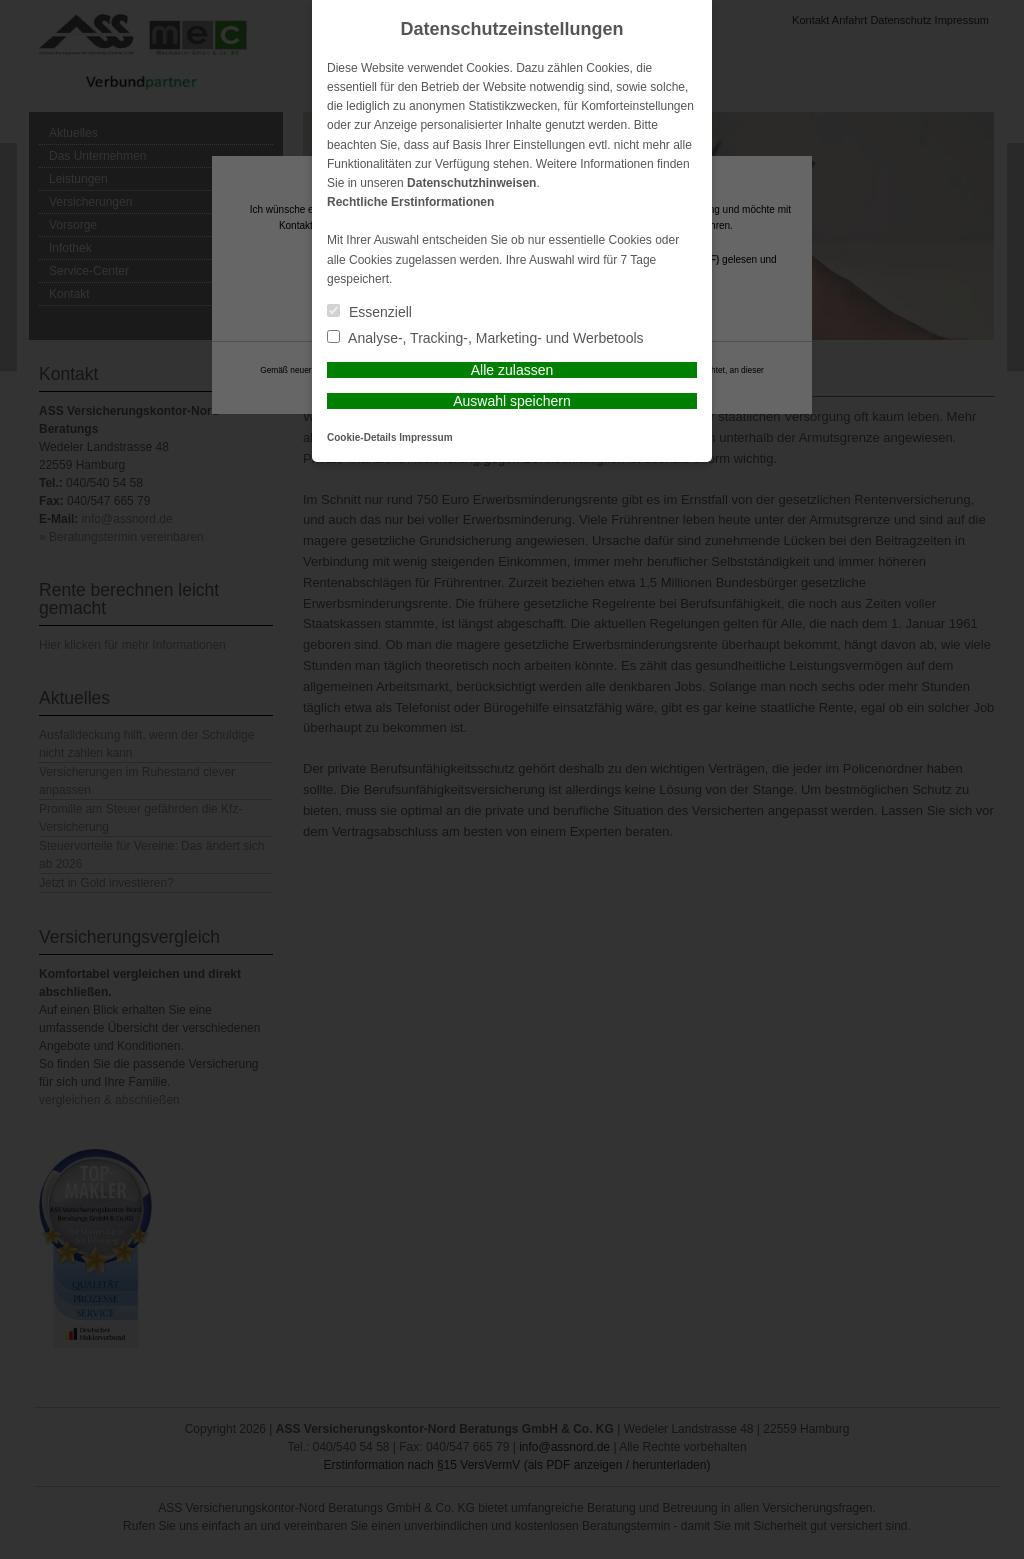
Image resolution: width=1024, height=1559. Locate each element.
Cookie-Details (361, 437)
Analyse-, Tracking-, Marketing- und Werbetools (485, 338)
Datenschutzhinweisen (471, 183)
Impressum (425, 437)
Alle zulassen (512, 370)
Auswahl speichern (512, 401)
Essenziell (369, 312)
